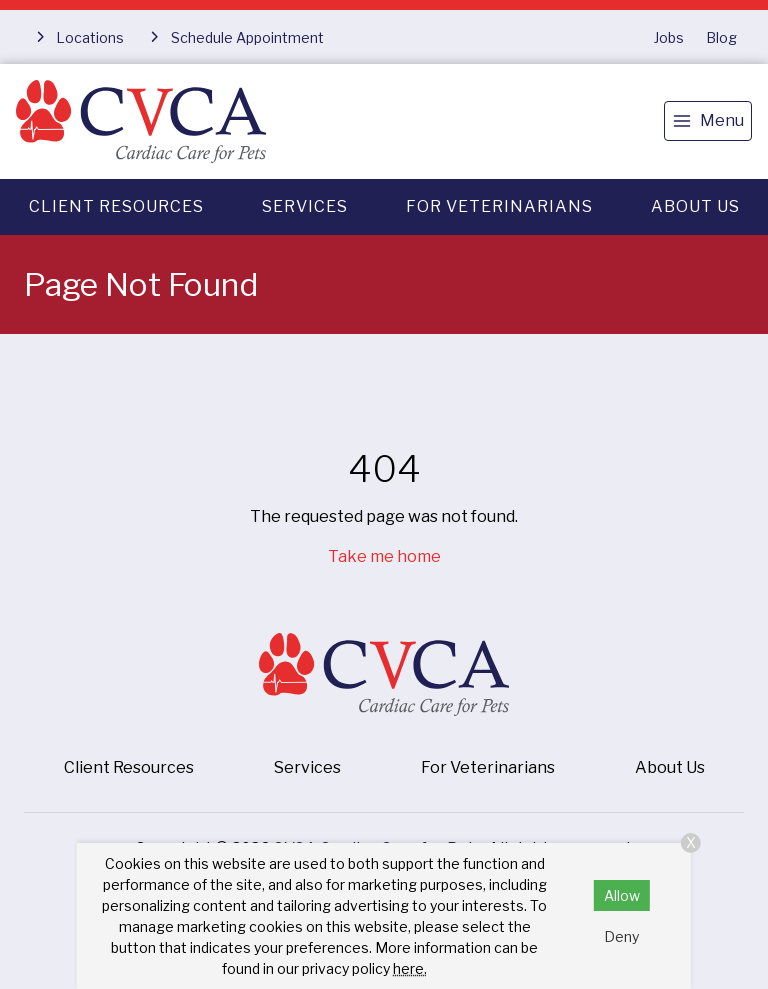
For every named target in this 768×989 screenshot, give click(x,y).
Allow (622, 895)
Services (305, 206)
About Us (695, 206)
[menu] (708, 121)
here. (410, 968)
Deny (621, 936)
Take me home (384, 556)
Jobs (669, 37)
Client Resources (116, 206)
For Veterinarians (499, 206)
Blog (721, 37)
